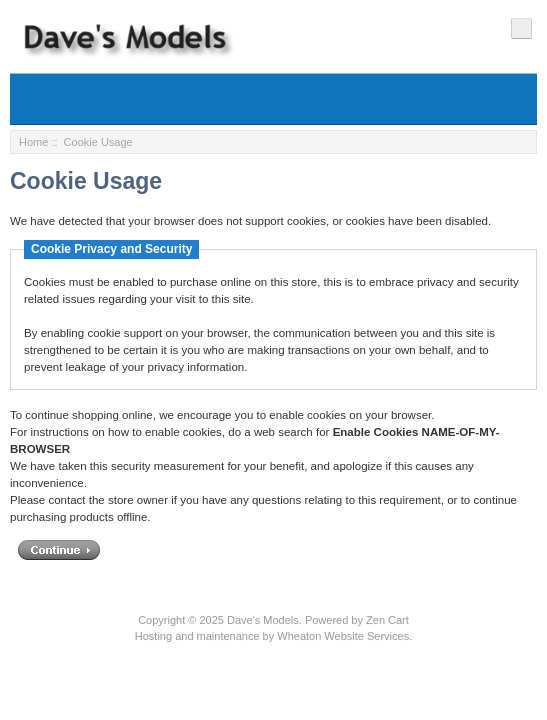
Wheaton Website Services (343, 636)
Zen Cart (387, 620)
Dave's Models (263, 620)
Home (33, 142)
